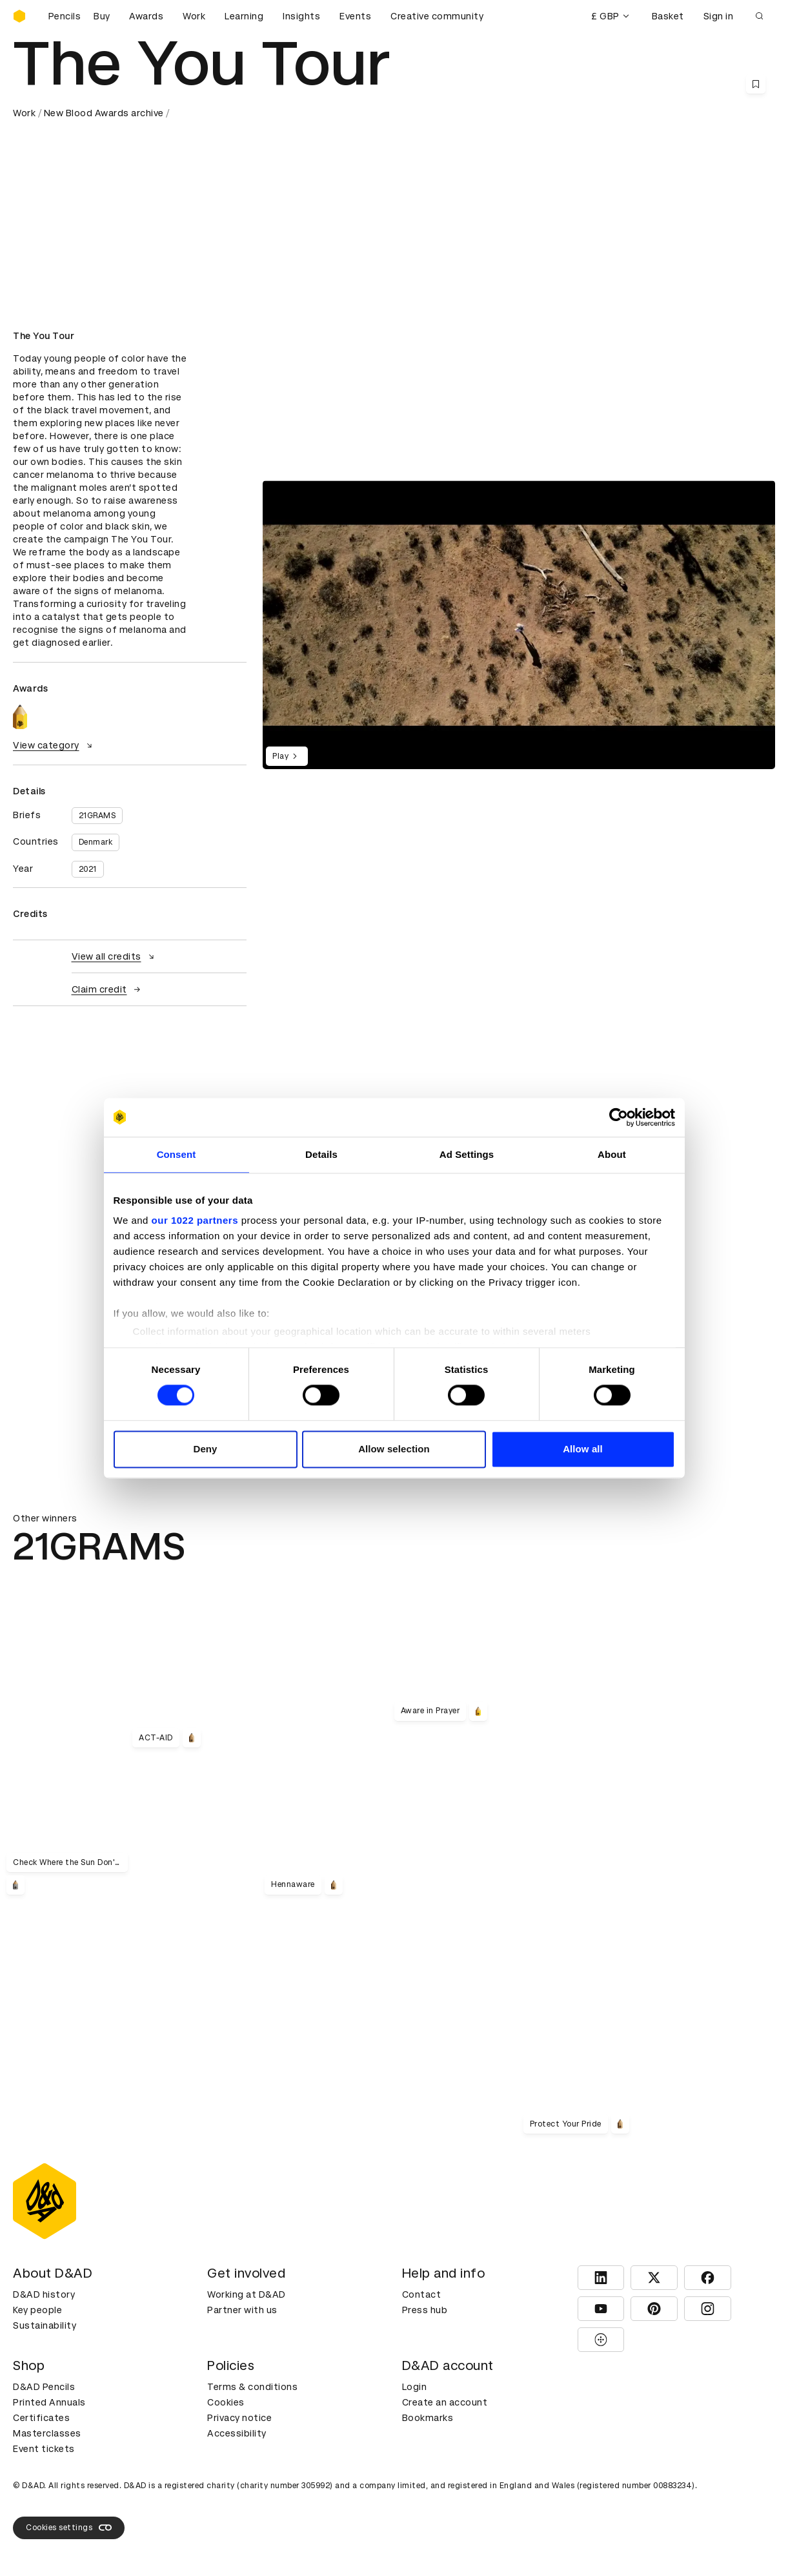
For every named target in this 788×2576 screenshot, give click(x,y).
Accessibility (237, 2433)
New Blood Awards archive (104, 113)
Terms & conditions (252, 2387)
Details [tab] (321, 1154)
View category (54, 745)
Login (414, 2387)
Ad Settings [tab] (466, 1154)
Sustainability (44, 2325)
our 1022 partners (195, 1220)
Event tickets (44, 2449)
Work (194, 16)
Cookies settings (69, 2527)
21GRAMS (97, 815)
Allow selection (394, 1448)
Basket (668, 16)
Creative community (436, 16)
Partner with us (242, 2310)
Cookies (226, 2402)
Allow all (583, 1448)
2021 (88, 869)
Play (286, 756)
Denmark (96, 842)
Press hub (425, 2310)
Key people (37, 2310)
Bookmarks (428, 2418)
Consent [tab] (176, 1154)
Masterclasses (47, 2433)
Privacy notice (239, 2418)
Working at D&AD (246, 2294)
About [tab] (612, 1154)
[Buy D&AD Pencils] (77, 16)
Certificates (41, 2418)
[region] (519, 624)
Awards (146, 16)
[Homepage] (19, 16)
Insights (301, 16)
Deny (205, 1448)
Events (355, 16)
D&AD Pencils (44, 2387)
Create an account (445, 2402)
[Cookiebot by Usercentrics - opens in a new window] (618, 1117)
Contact (421, 2294)
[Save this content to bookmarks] (755, 84)
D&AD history (44, 2294)
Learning (244, 16)
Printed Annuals (49, 2402)
